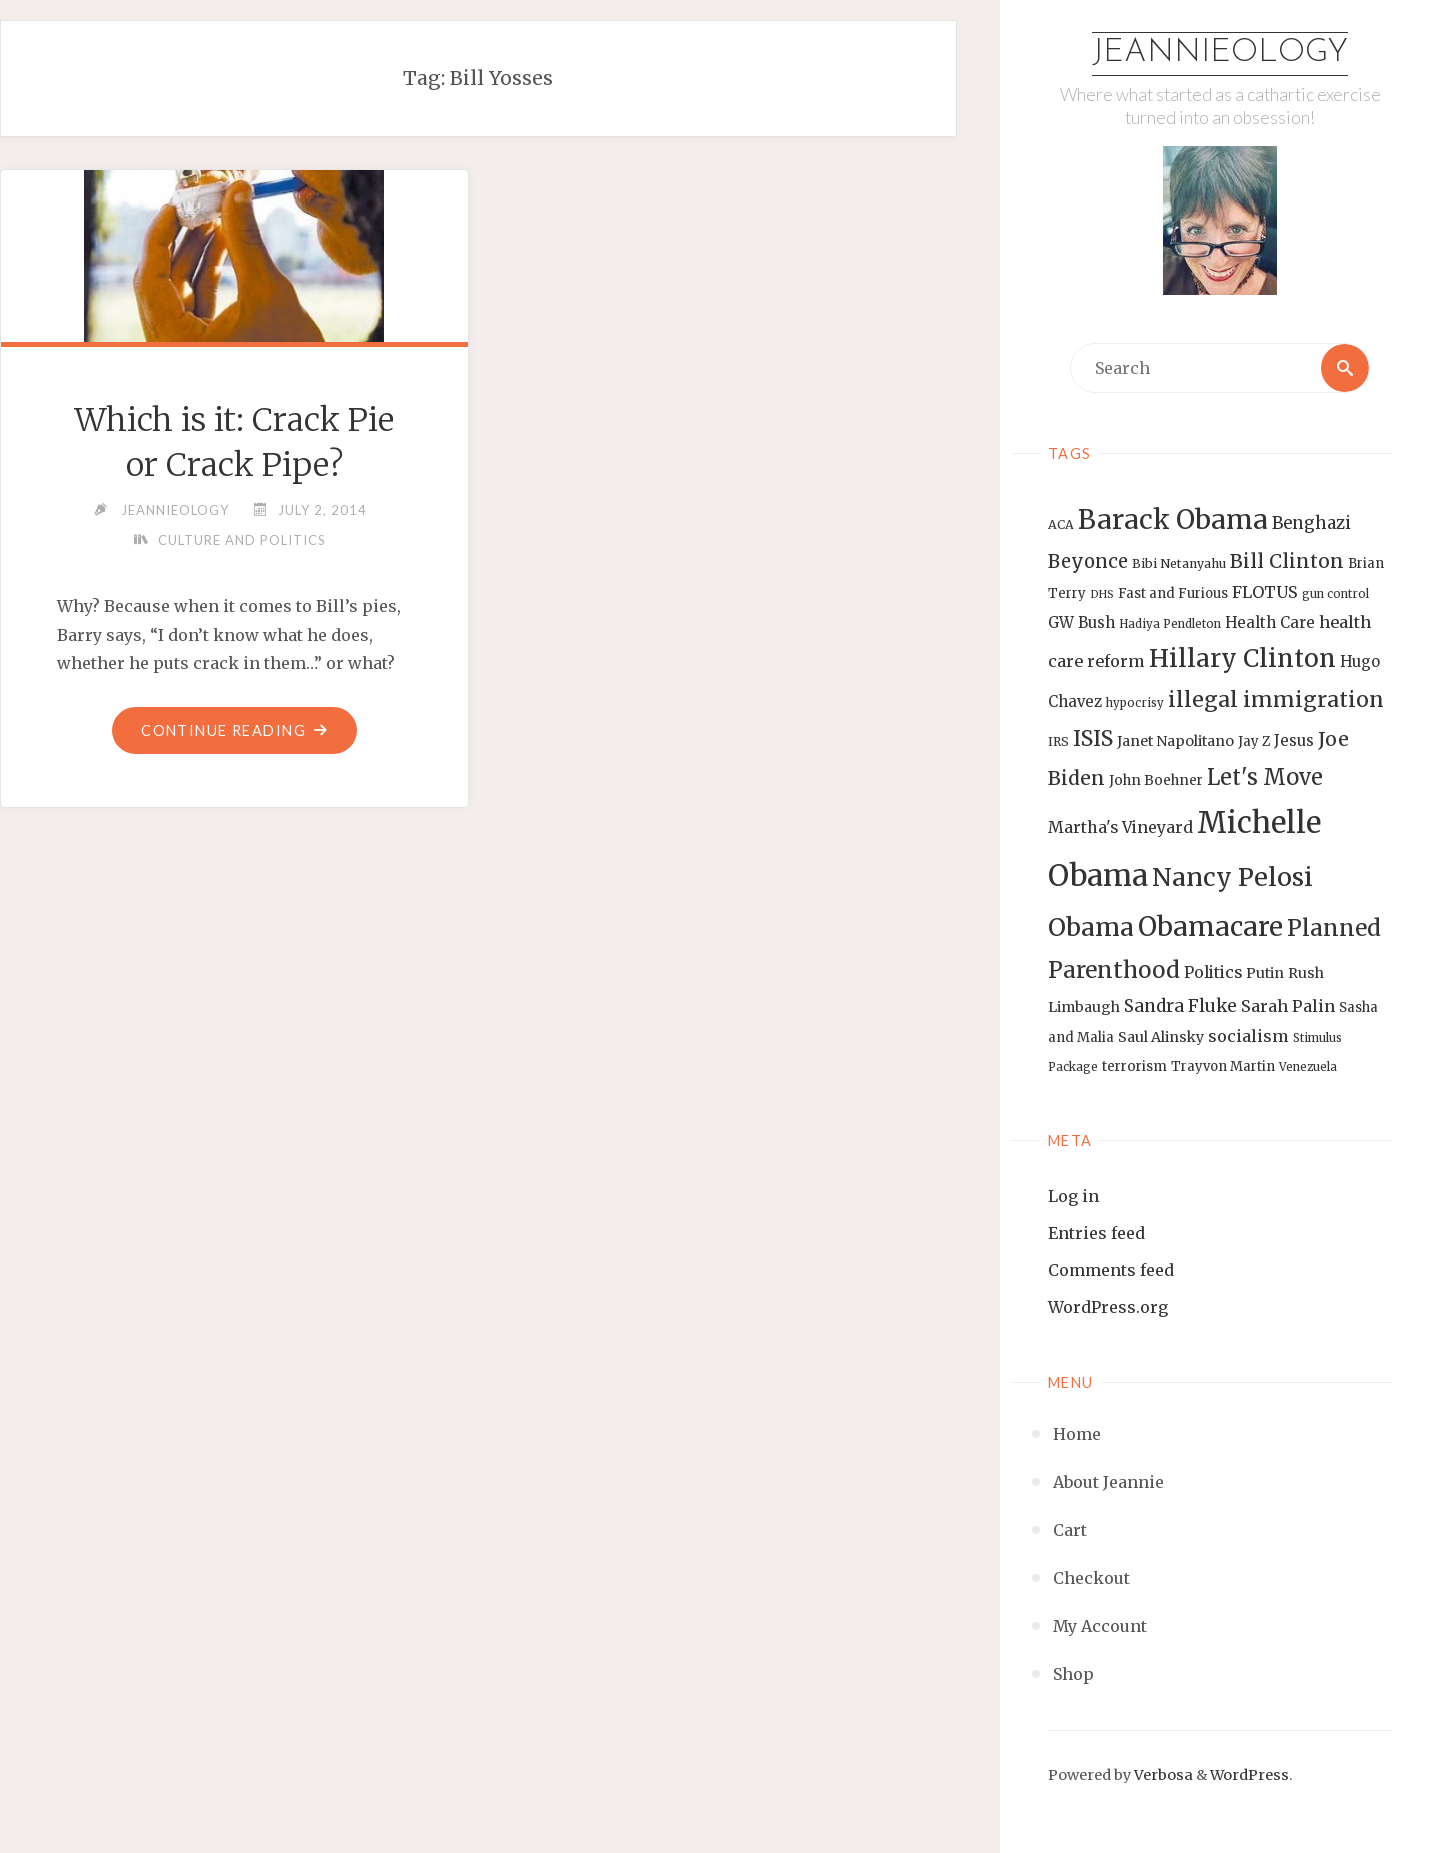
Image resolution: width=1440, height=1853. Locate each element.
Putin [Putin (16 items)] (1265, 973)
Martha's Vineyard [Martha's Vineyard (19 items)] (1120, 827)
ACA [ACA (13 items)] (1061, 524)
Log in (1073, 1196)
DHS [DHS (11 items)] (1102, 594)
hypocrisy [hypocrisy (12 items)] (1135, 703)
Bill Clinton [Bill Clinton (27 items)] (1287, 561)
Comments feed (1111, 1270)
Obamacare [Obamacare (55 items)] (1210, 926)
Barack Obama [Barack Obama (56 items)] (1173, 519)
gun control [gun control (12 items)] (1335, 594)
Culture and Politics (242, 540)
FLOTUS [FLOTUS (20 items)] (1265, 592)
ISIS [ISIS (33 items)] (1093, 738)
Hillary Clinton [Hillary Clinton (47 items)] (1242, 658)
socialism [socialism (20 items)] (1248, 1036)
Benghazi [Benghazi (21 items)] (1311, 523)
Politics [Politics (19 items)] (1213, 972)
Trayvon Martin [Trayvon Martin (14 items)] (1223, 1066)
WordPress (1249, 1775)
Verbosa (1162, 1775)
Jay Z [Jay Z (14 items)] (1254, 741)
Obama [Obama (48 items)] (1091, 927)
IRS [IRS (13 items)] (1058, 741)
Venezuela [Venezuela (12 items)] (1308, 1067)
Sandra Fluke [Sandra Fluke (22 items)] (1180, 1006)
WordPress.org (1108, 1307)
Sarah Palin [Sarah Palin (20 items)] (1288, 1006)
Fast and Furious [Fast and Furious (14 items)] (1173, 593)
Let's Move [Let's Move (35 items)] (1265, 777)
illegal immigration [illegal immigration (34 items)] (1276, 699)
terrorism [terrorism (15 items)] (1134, 1066)
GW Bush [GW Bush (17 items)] (1081, 622)
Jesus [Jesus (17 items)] (1294, 740)
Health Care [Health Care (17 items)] (1270, 622)
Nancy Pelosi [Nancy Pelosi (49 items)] (1232, 877)
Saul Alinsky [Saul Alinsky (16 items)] (1161, 1037)
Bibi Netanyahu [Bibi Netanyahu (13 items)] (1179, 563)
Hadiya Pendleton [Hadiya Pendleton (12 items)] (1170, 624)
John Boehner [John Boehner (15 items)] (1156, 780)
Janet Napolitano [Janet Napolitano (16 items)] (1175, 741)
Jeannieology (1220, 53)
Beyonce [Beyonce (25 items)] (1088, 561)
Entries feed (1096, 1233)
